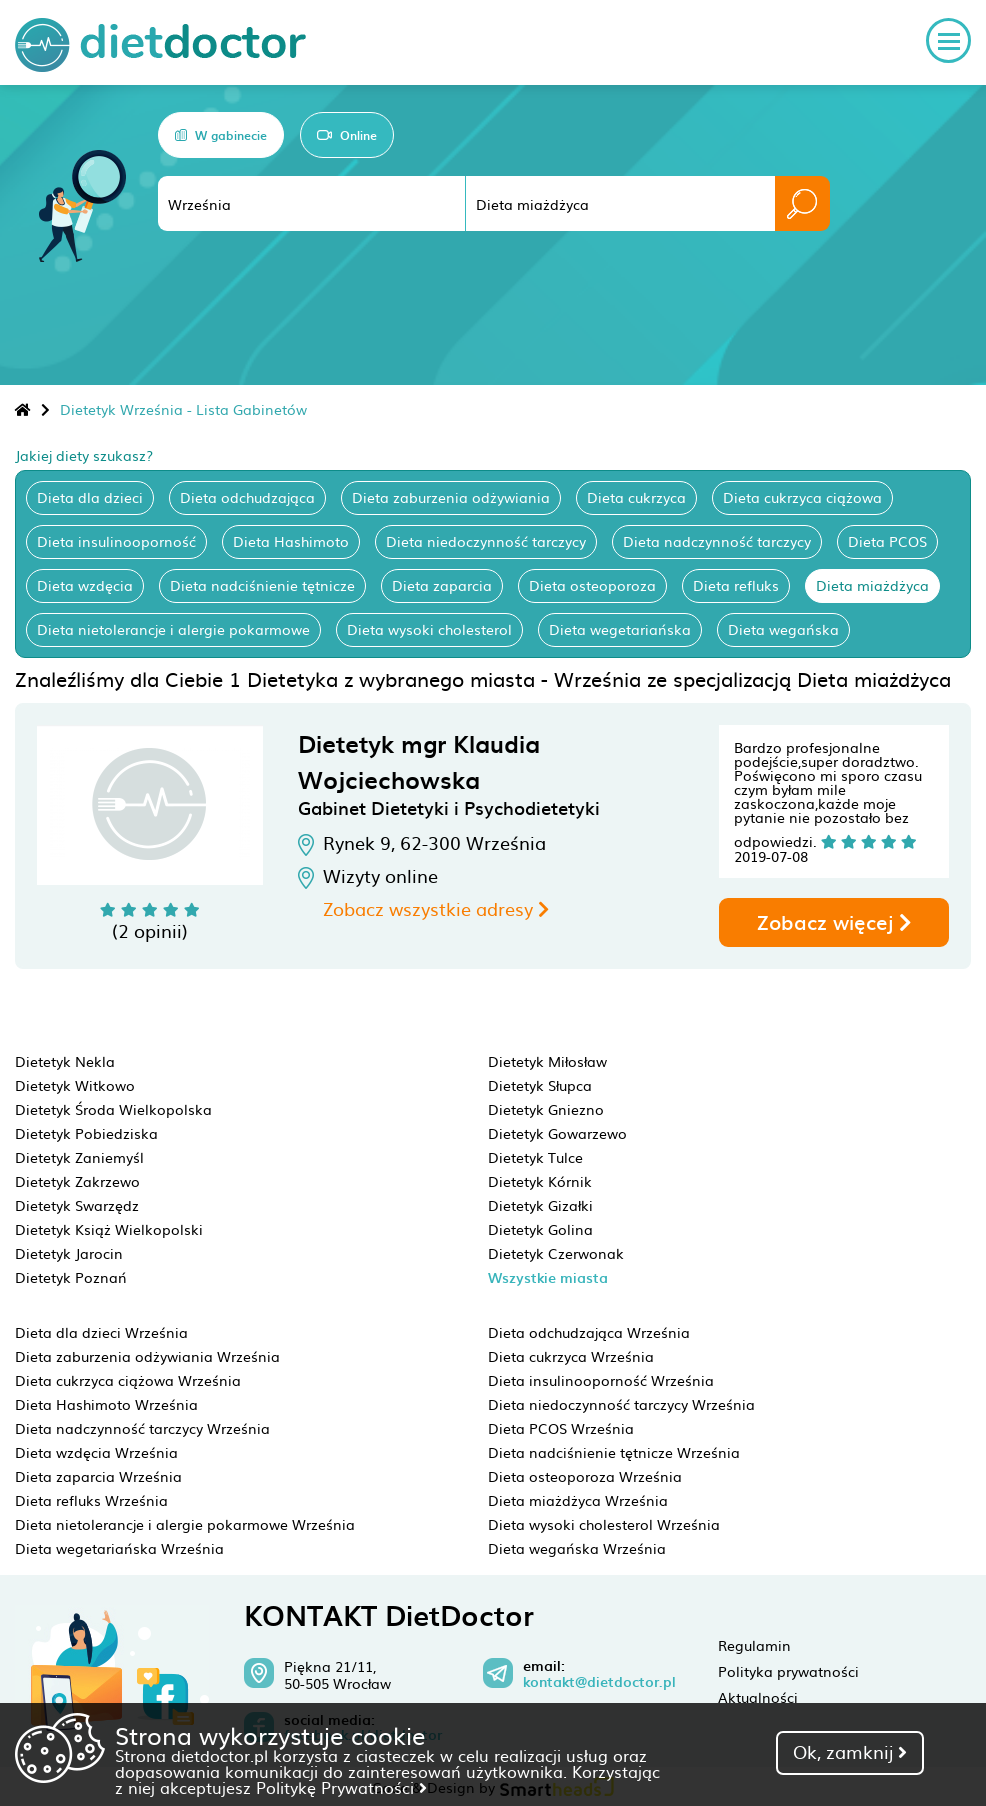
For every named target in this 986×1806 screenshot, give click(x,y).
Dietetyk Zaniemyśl (79, 1157)
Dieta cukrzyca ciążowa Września (128, 1380)
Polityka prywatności (788, 1671)
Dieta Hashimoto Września (106, 1404)
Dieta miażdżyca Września (578, 1500)
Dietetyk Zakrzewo (77, 1181)
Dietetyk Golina (540, 1229)
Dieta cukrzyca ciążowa (802, 497)
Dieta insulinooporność (116, 541)
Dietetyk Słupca (540, 1085)
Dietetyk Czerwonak (556, 1253)
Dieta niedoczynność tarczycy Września (621, 1404)
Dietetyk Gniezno (546, 1109)
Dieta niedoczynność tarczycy (486, 541)
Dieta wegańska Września (577, 1548)
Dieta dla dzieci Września (101, 1332)
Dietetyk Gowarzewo (557, 1133)
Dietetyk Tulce (535, 1157)
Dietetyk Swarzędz (77, 1205)
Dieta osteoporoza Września (585, 1476)
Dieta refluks (736, 585)
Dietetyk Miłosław (547, 1061)
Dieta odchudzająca (247, 497)
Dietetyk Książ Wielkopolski (109, 1229)
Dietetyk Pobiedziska (86, 1133)
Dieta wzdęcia (85, 585)
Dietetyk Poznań (71, 1277)
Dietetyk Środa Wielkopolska (113, 1109)
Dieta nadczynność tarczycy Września (142, 1428)
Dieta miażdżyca (872, 585)
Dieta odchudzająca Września (589, 1332)
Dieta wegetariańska (620, 629)
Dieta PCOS (887, 541)
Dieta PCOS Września (561, 1428)
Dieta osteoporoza (592, 585)
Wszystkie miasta (548, 1277)
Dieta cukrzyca (636, 497)
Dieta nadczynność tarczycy (717, 541)
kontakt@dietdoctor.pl (599, 1682)
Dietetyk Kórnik (540, 1181)
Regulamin (754, 1645)
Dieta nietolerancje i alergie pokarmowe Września (185, 1524)
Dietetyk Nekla (65, 1061)
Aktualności (758, 1697)
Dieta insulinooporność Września (601, 1380)
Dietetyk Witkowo (75, 1085)
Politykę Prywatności (341, 1787)
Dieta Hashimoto (291, 541)
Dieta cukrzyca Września (571, 1356)
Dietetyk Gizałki (540, 1205)
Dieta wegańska (783, 629)
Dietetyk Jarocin (69, 1253)
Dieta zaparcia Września (98, 1476)
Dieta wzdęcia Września (96, 1452)
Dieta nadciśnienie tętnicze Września (614, 1452)
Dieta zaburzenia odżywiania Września (147, 1356)
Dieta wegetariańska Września (119, 1548)
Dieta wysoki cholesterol (429, 629)
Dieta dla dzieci (90, 497)
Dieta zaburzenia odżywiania (451, 497)
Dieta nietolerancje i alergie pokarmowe (173, 629)
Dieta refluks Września (91, 1500)
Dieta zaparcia (442, 585)
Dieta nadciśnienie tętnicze (262, 585)
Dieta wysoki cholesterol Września (604, 1524)
